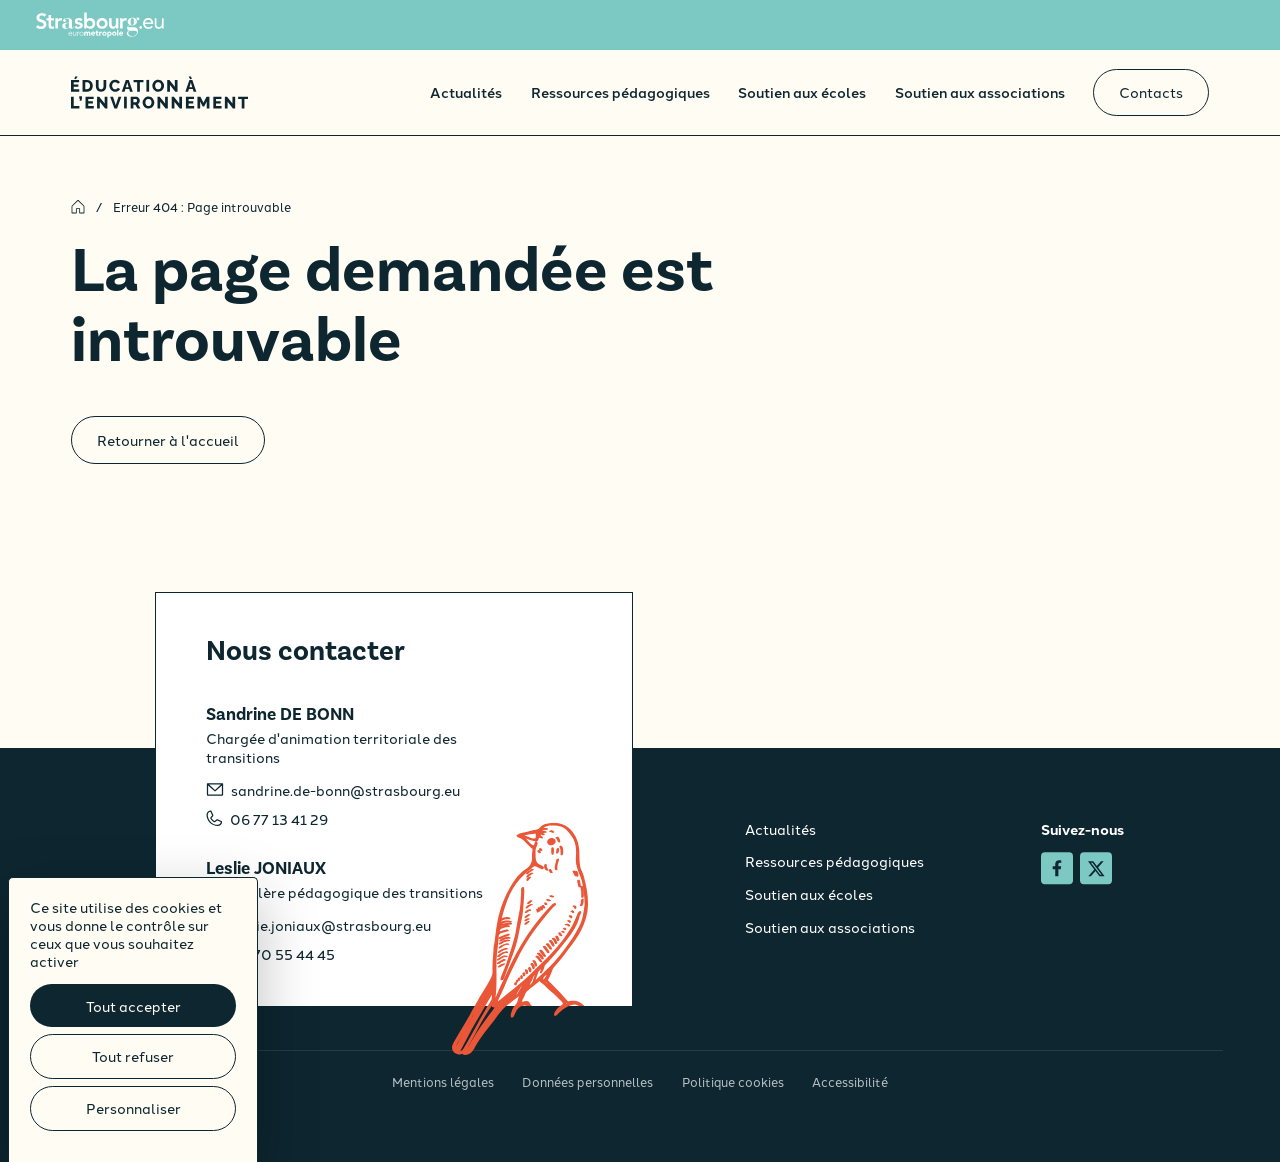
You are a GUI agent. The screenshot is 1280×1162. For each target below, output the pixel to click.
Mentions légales (443, 1081)
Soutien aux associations (980, 92)
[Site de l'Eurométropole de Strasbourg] (100, 25)
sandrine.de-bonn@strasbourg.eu (345, 790)
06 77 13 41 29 (279, 819)
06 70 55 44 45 (282, 954)
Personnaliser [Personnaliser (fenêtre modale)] (133, 1108)
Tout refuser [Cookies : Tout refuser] (133, 1056)
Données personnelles (587, 1081)
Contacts (1151, 92)
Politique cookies (733, 1081)
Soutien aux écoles (802, 92)
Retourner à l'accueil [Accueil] (168, 440)
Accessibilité (850, 1081)
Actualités (466, 92)
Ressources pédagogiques (620, 92)
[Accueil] (159, 92)
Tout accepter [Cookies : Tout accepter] (133, 1006)
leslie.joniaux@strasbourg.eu (331, 925)
